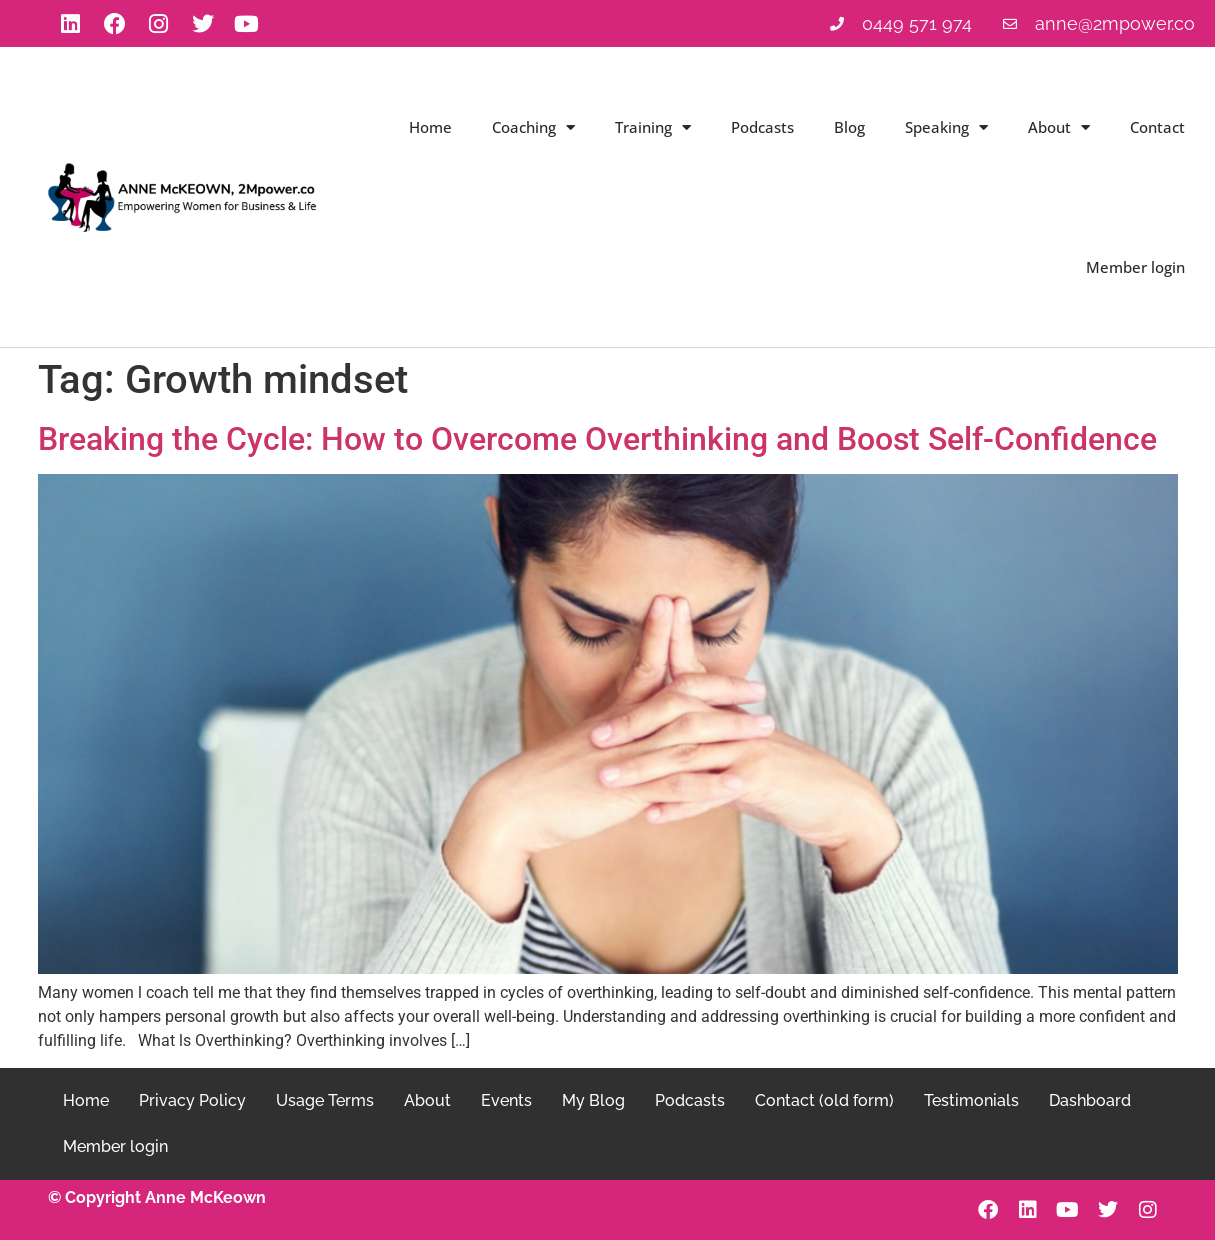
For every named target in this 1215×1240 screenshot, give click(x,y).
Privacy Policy (192, 1100)
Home (430, 127)
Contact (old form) (824, 1100)
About (1059, 127)
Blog (849, 127)
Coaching (533, 127)
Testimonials (971, 1100)
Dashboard (1090, 1100)
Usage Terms (325, 1100)
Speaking (946, 127)
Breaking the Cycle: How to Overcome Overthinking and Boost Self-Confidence (597, 439)
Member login (1135, 267)
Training (653, 127)
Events (506, 1100)
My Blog (593, 1100)
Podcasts (762, 127)
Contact (1157, 127)
